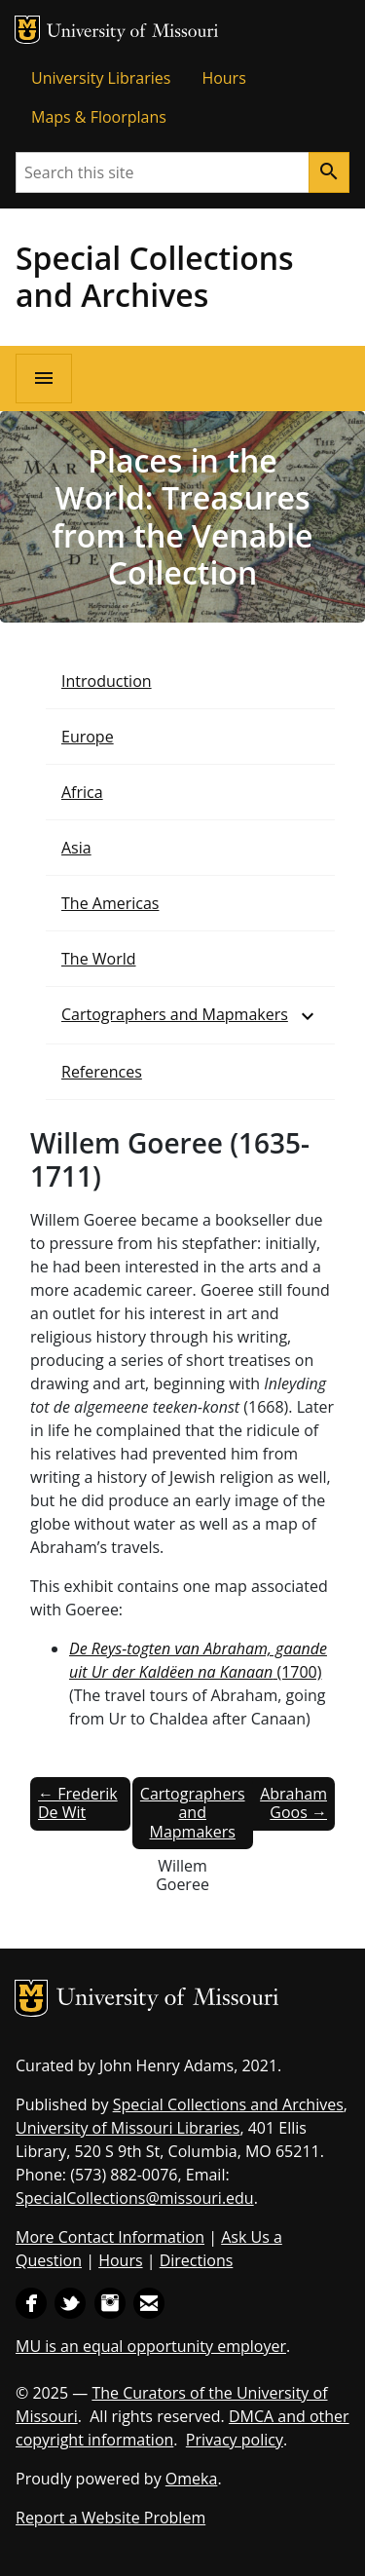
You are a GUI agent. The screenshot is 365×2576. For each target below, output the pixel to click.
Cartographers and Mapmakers (174, 1014)
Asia (76, 847)
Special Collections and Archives (155, 276)
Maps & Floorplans (98, 117)
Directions (197, 2260)
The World (98, 958)
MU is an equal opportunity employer (151, 2346)
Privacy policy (234, 2439)
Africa (82, 792)
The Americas (110, 903)
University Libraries (100, 78)
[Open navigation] (44, 378)
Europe (87, 736)
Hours (223, 78)
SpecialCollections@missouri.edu (135, 2198)
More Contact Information (110, 2237)
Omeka (191, 2478)
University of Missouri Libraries (127, 2128)
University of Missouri (133, 32)
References (101, 1071)
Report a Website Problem (110, 2517)
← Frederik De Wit (78, 1803)
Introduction (106, 681)
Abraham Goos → (293, 1803)
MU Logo (27, 30)
